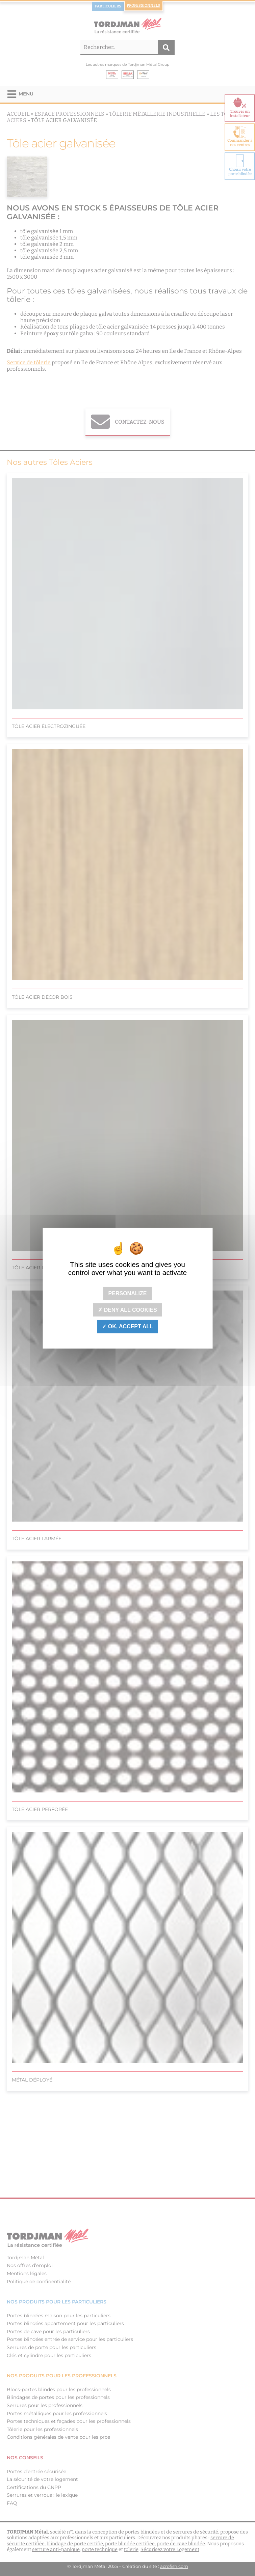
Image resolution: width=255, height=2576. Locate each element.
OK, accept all (127, 1326)
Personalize (127, 1293)
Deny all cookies (127, 1310)
